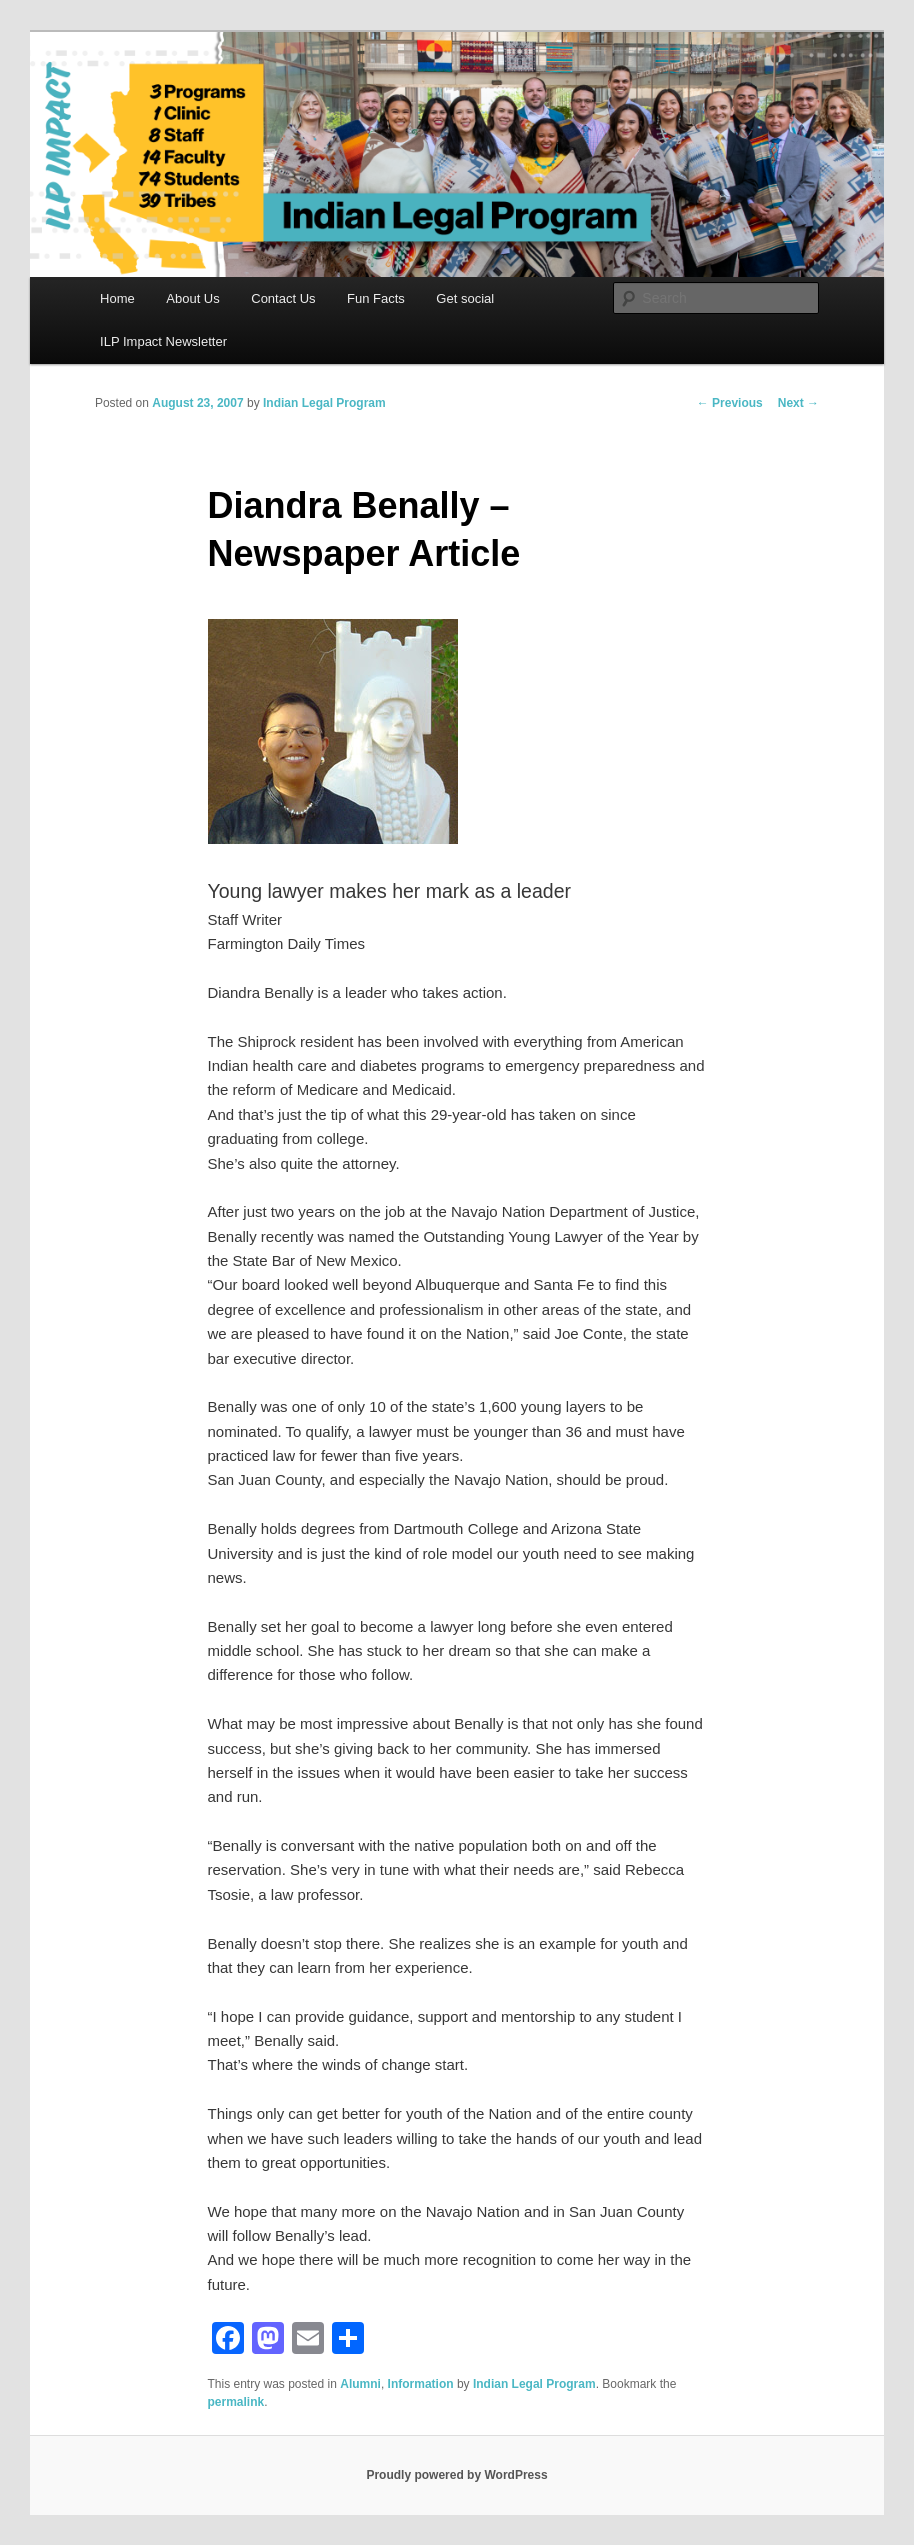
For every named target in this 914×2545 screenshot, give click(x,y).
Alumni (360, 2384)
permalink (236, 2402)
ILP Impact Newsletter (163, 341)
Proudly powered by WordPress (456, 2475)
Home (117, 298)
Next (798, 403)
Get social (465, 298)
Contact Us (283, 298)
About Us (192, 298)
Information (421, 2384)
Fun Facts (376, 298)
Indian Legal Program (324, 403)
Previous (730, 403)
